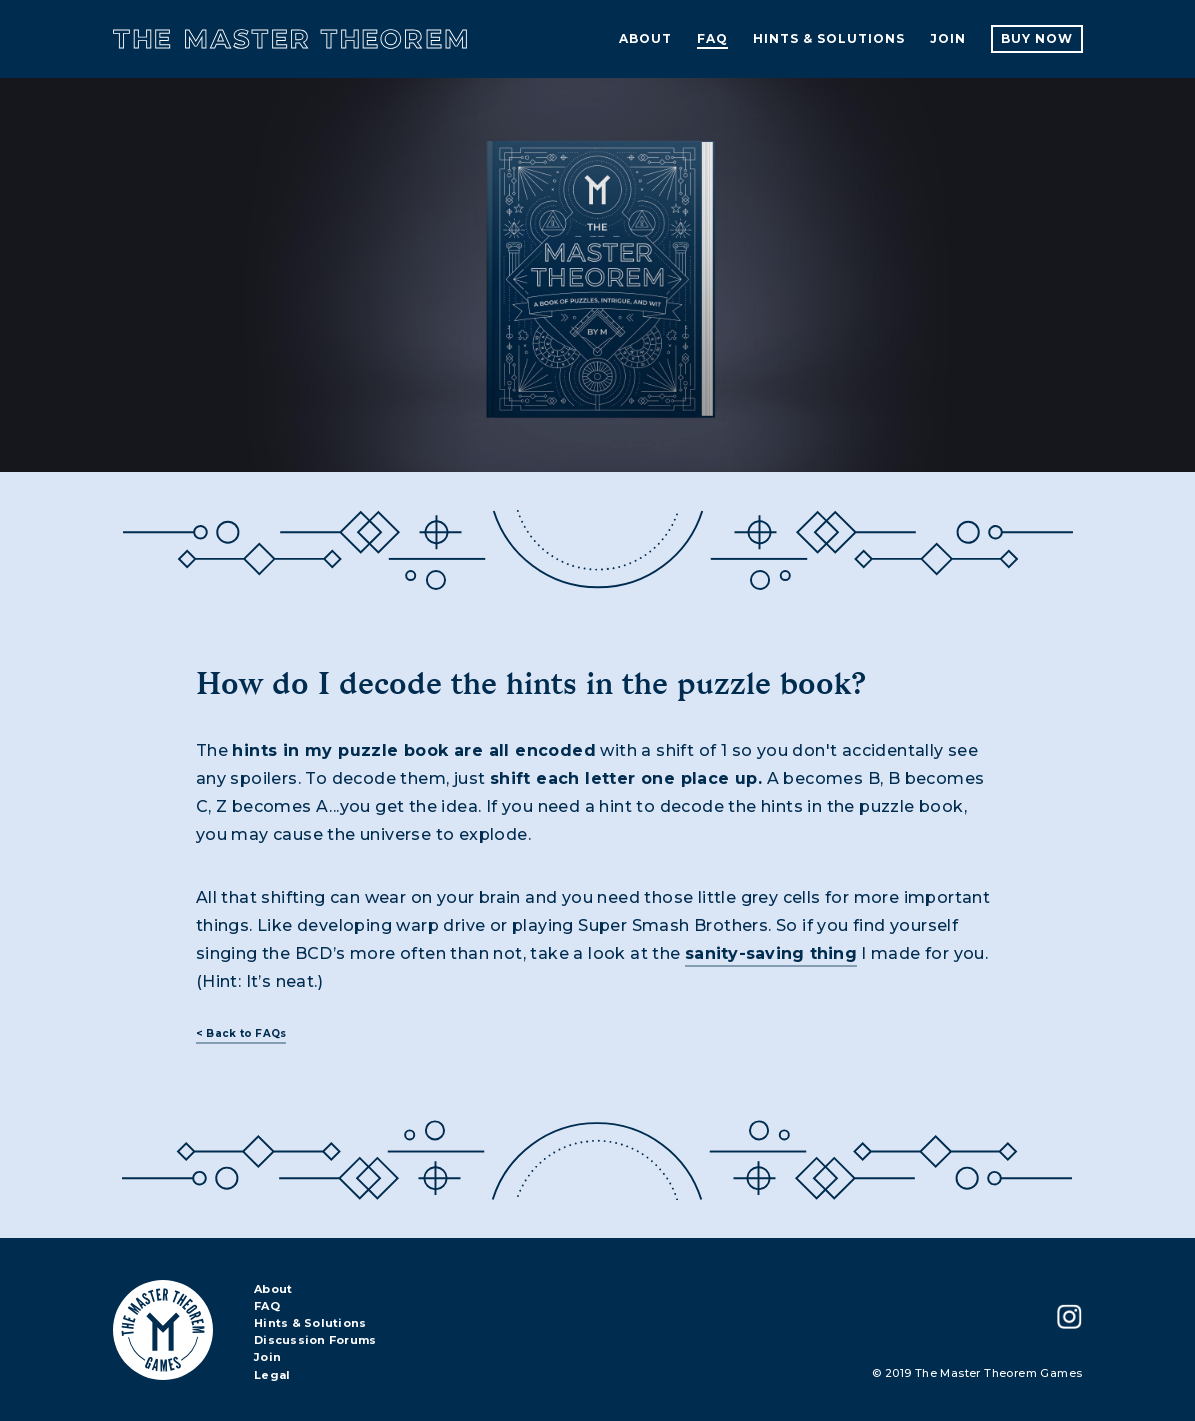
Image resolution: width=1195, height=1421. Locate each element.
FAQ (267, 1307)
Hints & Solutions (310, 1324)
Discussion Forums (315, 1341)
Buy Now (1037, 38)
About (273, 1290)
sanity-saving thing (771, 953)
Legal (272, 1376)
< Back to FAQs (241, 1033)
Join (267, 1358)
